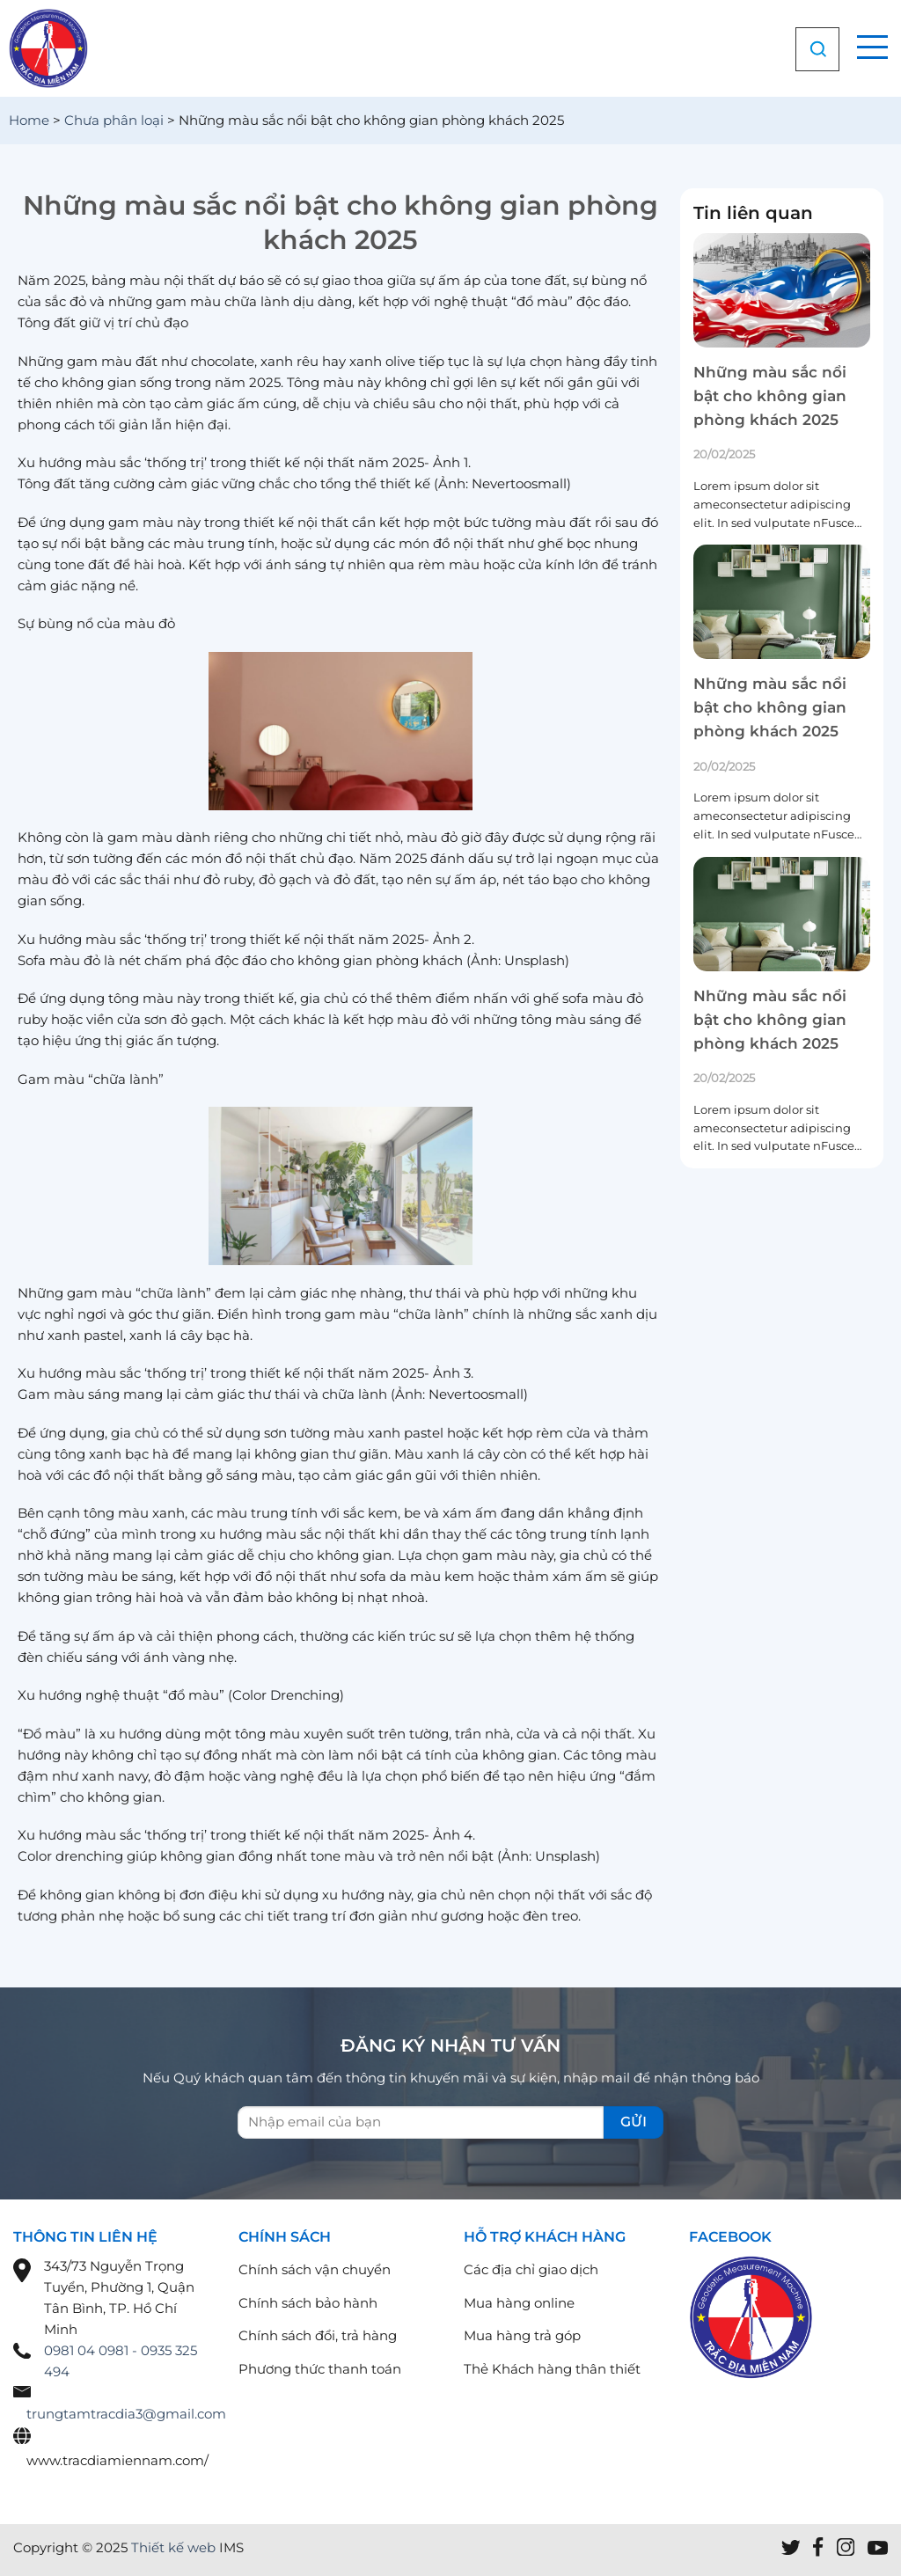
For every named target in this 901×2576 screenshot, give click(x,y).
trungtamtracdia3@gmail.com (126, 2413)
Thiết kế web (173, 2547)
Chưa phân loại (114, 120)
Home (29, 120)
